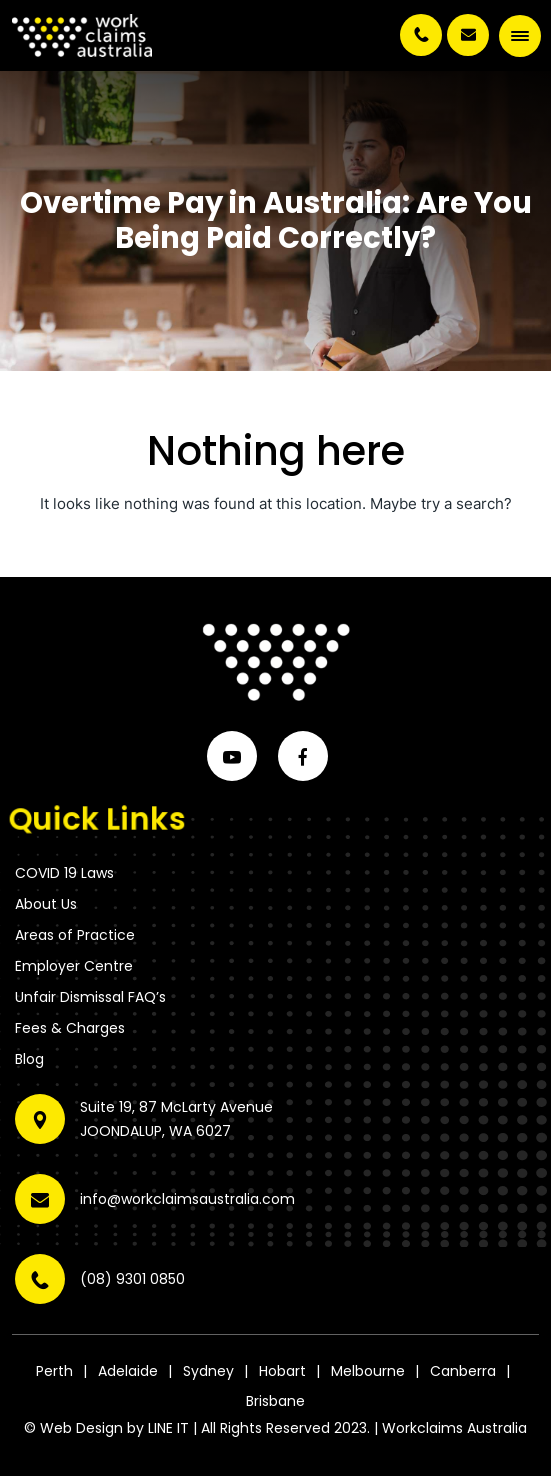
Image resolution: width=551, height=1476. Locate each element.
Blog (29, 1059)
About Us (46, 904)
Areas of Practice (75, 935)
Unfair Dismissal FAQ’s (90, 997)
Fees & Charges (70, 1028)
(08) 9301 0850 (421, 35)
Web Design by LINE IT (114, 1428)
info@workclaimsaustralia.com (468, 35)
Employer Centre (74, 966)
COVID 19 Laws (64, 873)
